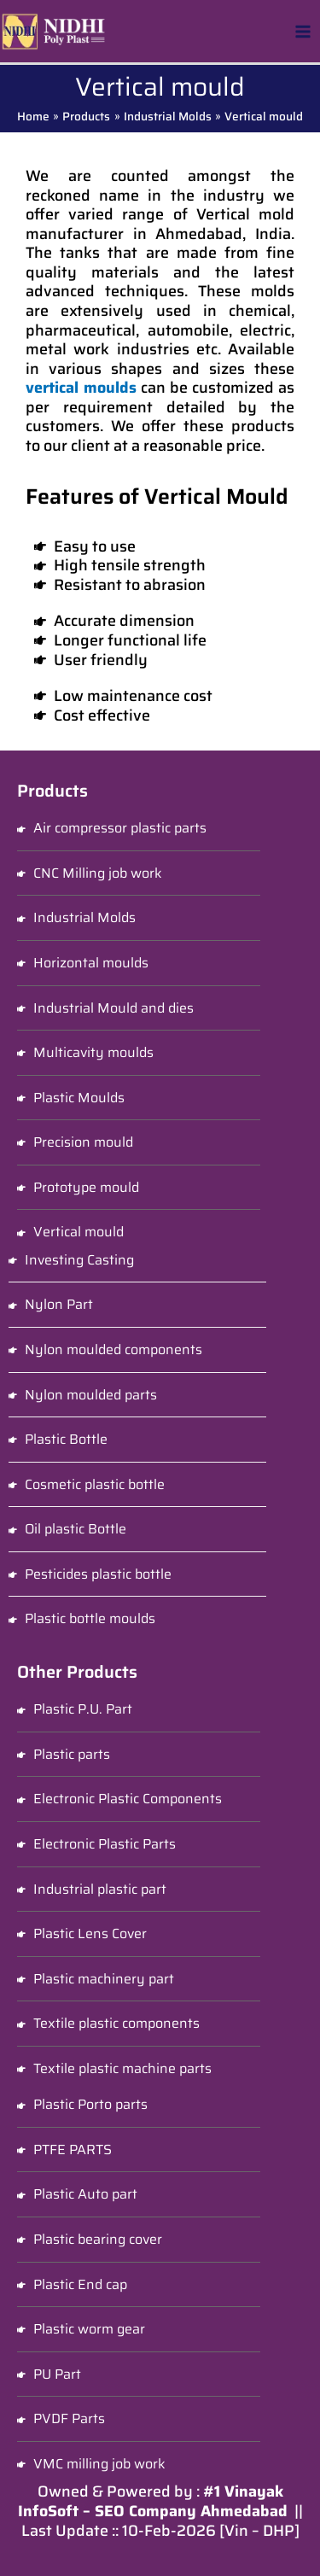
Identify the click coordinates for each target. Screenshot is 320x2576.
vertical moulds (81, 388)
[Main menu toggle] (303, 31)
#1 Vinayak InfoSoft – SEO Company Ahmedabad (153, 2501)
